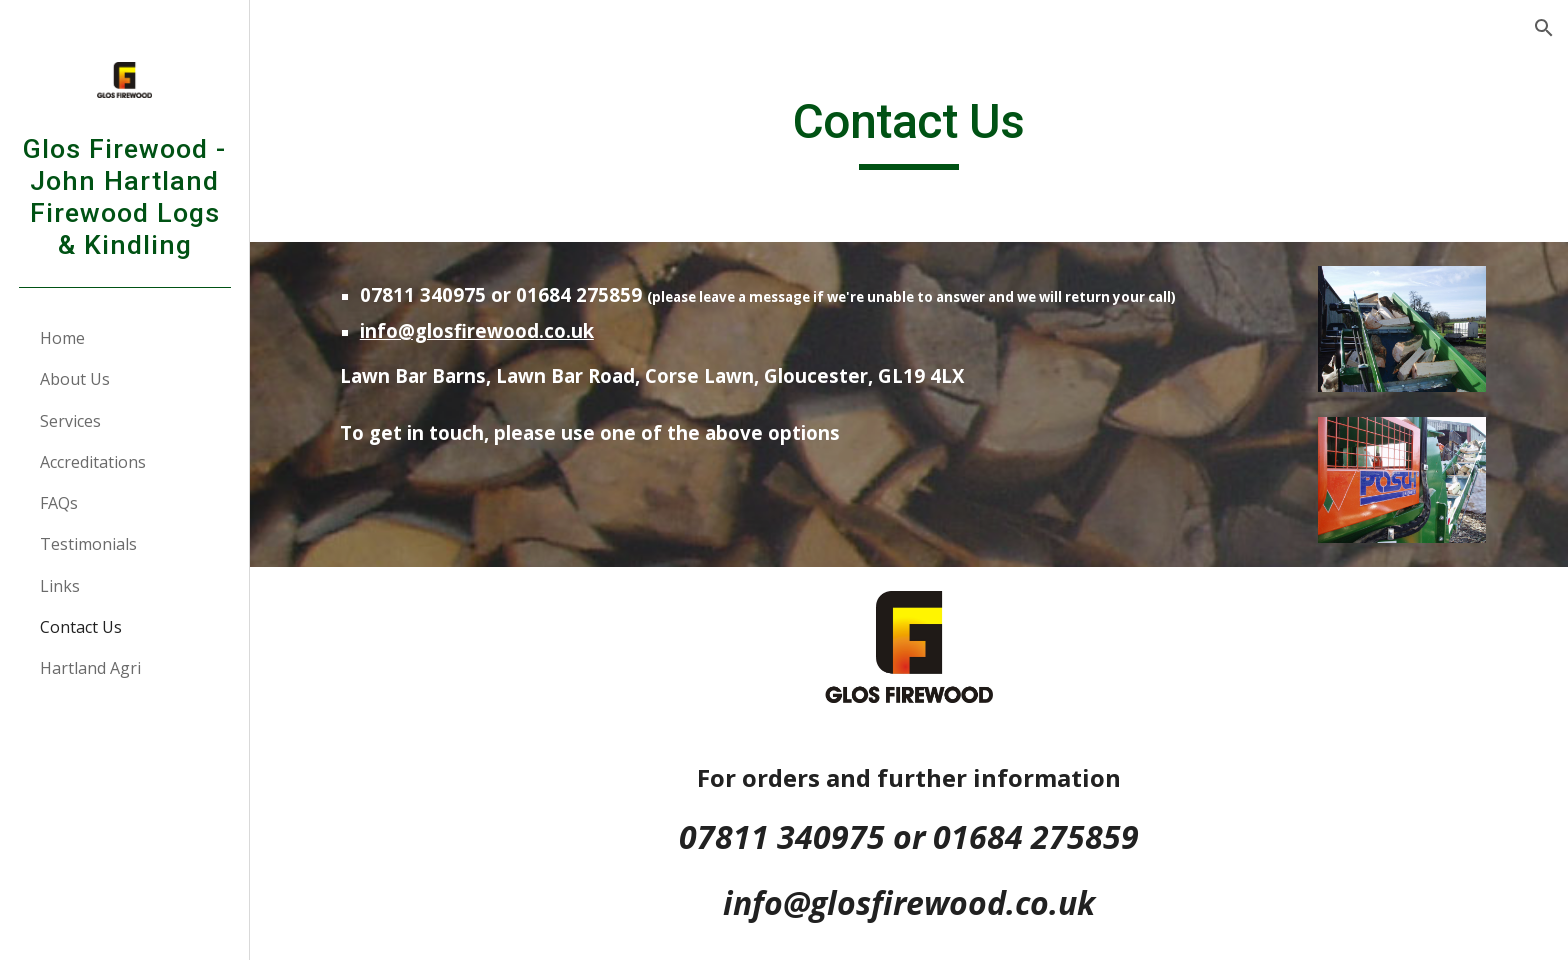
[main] (909, 131)
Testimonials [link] (88, 544)
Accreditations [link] (93, 462)
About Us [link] (75, 379)
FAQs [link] (59, 503)
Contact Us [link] (81, 627)
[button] (1544, 28)
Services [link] (70, 421)
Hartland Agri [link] (90, 668)
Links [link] (60, 586)
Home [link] (62, 338)
